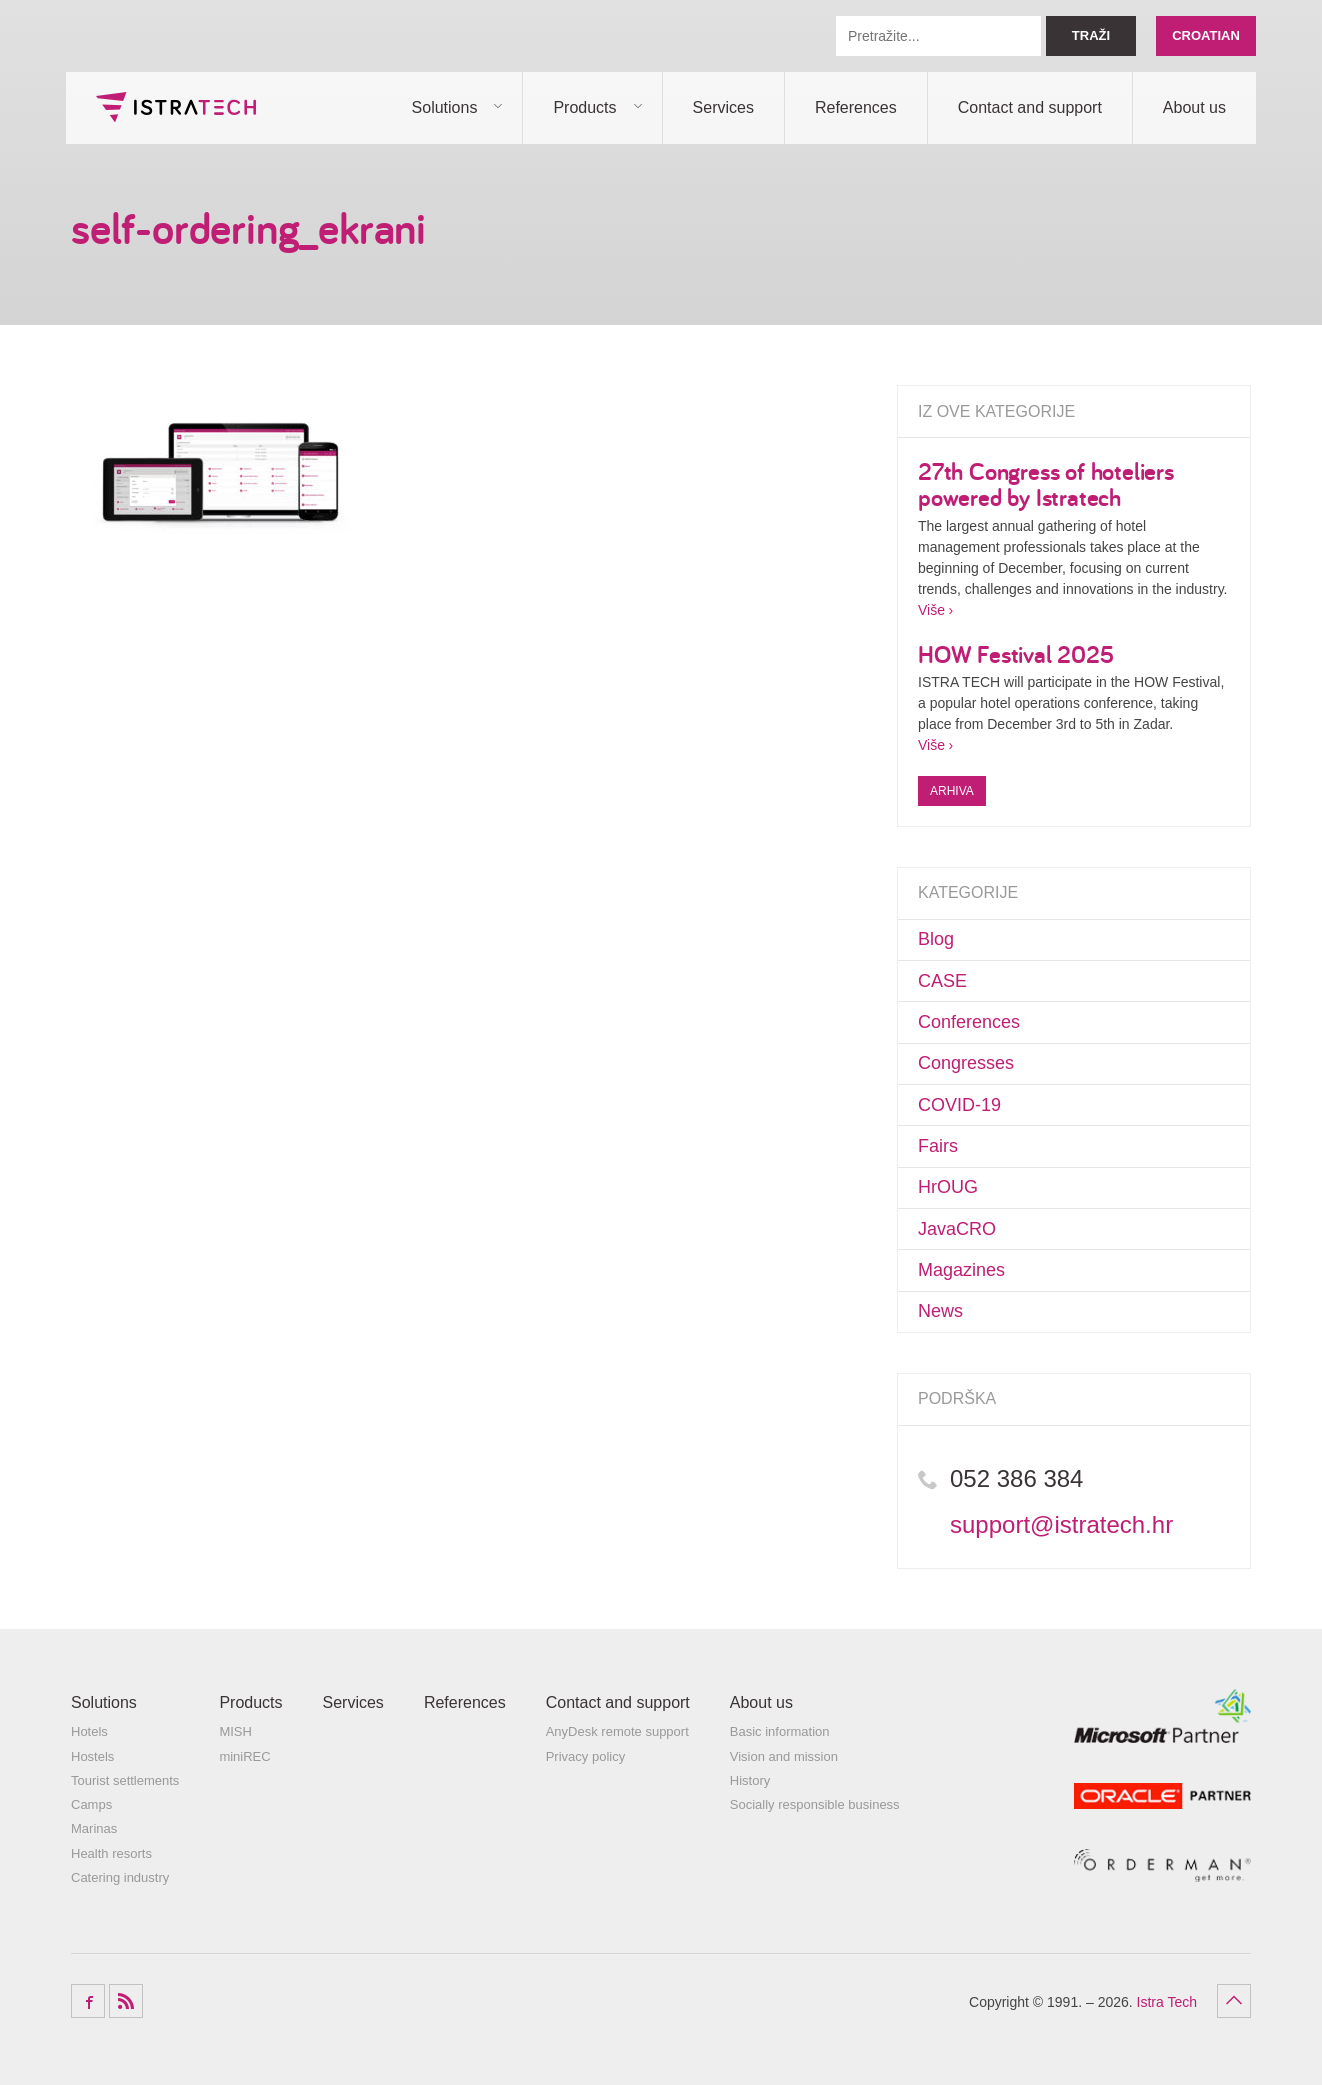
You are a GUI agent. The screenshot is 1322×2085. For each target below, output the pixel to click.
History (750, 1780)
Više (931, 610)
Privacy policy (585, 1756)
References (856, 107)
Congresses (966, 1063)
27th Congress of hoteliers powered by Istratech (1046, 484)
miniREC (244, 1756)
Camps (91, 1804)
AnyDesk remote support (617, 1731)
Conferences (969, 1022)
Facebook (88, 2001)
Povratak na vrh (1234, 2001)
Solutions (445, 107)
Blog (936, 939)
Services (723, 107)
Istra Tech (176, 107)
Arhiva (952, 791)
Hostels (92, 1756)
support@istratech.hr (1061, 1524)
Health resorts (111, 1853)
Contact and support (1030, 107)
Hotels (89, 1731)
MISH (235, 1731)
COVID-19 (959, 1105)
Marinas (94, 1828)
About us (1194, 107)
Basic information (780, 1731)
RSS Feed (126, 2001)
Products (584, 107)
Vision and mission (784, 1756)
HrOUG (948, 1187)
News (940, 1311)
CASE (942, 981)
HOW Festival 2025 (1016, 654)
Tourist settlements (125, 1780)
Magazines (961, 1270)
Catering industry (120, 1877)
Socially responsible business (815, 1804)
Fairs (938, 1146)
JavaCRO (957, 1229)
